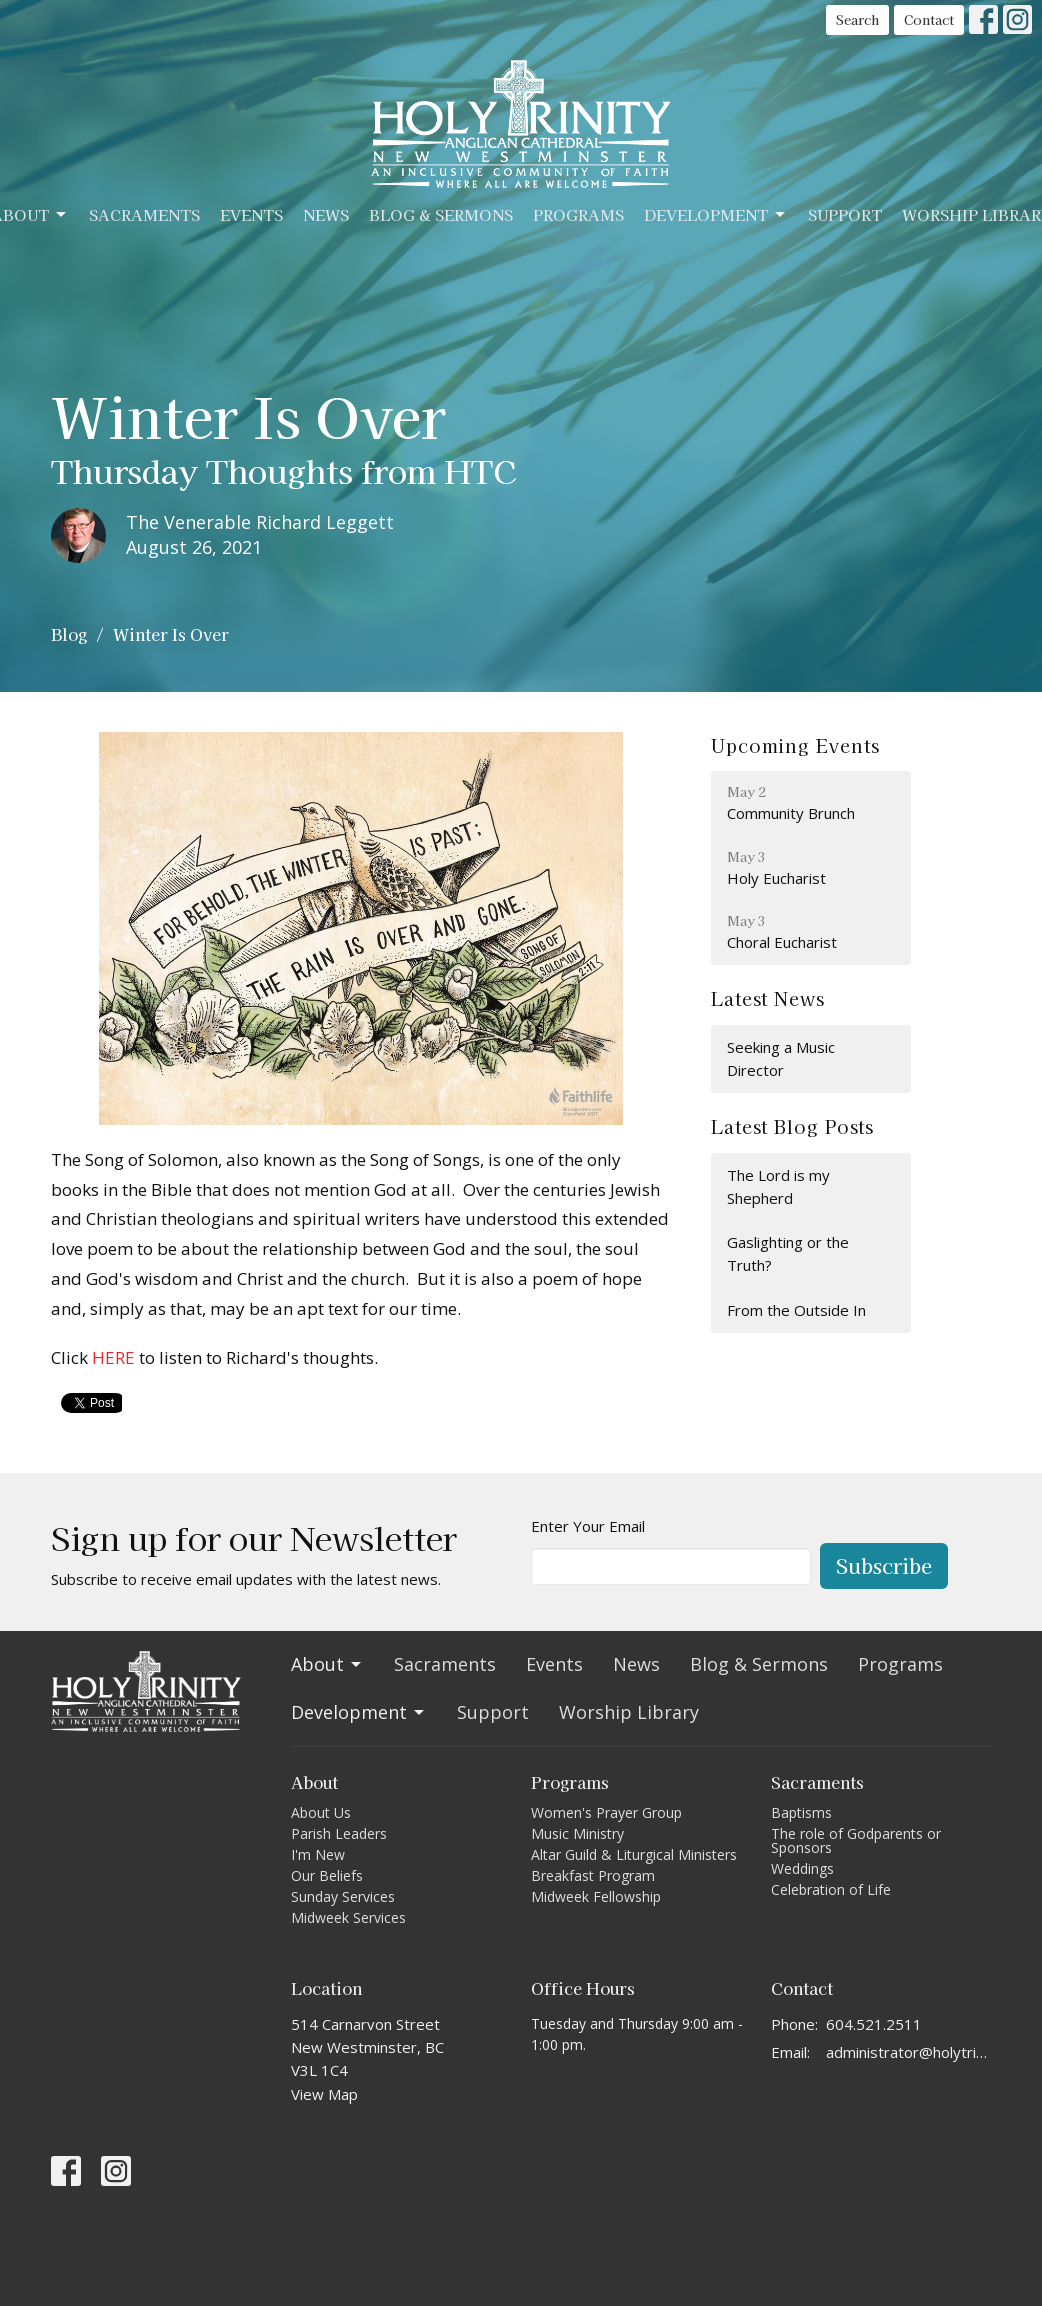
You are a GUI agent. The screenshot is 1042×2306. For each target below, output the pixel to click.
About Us (321, 1812)
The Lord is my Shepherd (778, 1186)
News (326, 214)
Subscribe (884, 1565)
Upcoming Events (795, 745)
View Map (324, 2094)
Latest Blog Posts (792, 1126)
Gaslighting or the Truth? (788, 1253)
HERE (113, 1357)
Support (845, 214)
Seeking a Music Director (781, 1058)
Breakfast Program (593, 1875)
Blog (69, 634)
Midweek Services (348, 1917)
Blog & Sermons (441, 214)
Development (716, 214)
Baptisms (801, 1812)
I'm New (318, 1854)
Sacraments (144, 214)
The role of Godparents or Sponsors (856, 1840)
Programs (578, 214)
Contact (929, 19)
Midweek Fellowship (596, 1896)
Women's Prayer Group (606, 1812)
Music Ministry (577, 1833)
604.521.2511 (874, 2024)
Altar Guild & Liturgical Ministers (634, 1854)
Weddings (802, 1868)
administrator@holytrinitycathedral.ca (908, 2052)
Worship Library (629, 1712)
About (327, 1664)
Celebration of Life (831, 1889)
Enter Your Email (588, 1526)
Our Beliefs (327, 1875)
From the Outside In (796, 1310)
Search (857, 19)
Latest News (768, 998)
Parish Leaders (339, 1833)
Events (251, 214)
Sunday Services (343, 1896)
